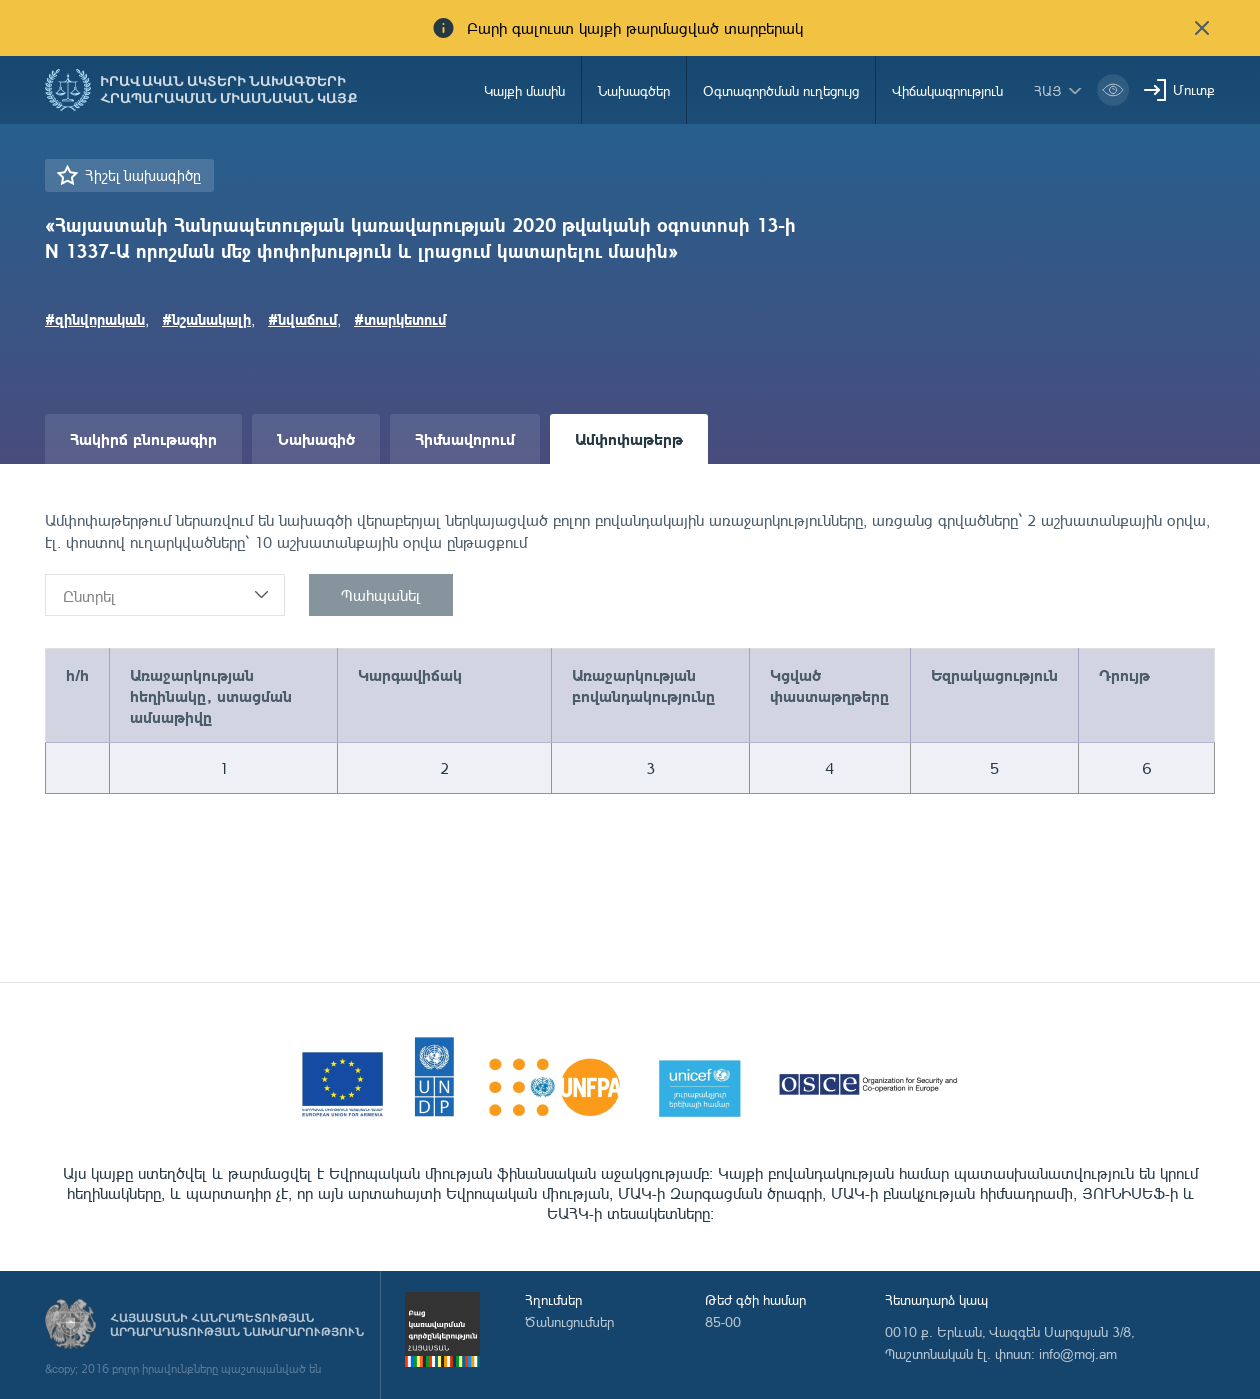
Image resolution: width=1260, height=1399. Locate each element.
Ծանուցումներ (569, 1321)
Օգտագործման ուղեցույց (781, 90)
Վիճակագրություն (947, 90)
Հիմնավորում (465, 438)
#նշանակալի (206, 319)
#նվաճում (302, 319)
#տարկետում (400, 319)
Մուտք (1194, 89)
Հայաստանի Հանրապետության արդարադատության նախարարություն (237, 1325)
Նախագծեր (634, 90)
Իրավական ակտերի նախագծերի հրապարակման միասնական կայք (229, 90)
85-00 (723, 1321)
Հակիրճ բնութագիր (143, 438)
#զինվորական (95, 319)
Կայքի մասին (524, 90)
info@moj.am (1078, 1353)
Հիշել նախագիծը (143, 175)
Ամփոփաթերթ (629, 438)
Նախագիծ (316, 438)
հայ (1048, 90)
